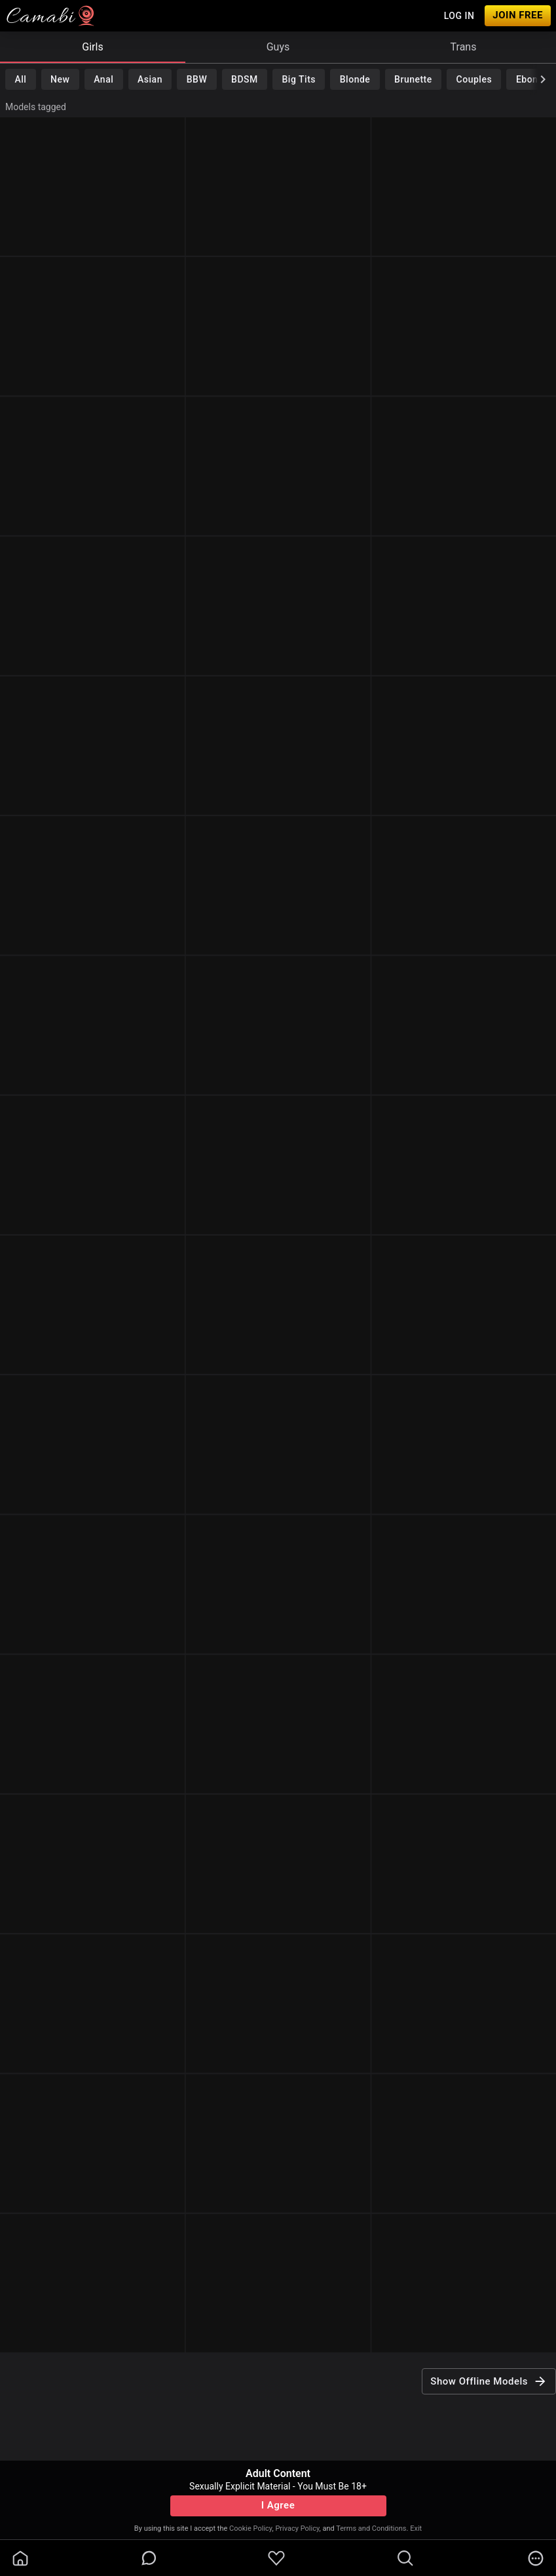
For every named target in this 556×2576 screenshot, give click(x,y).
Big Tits (299, 79)
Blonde (355, 79)
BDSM (244, 79)
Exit (416, 2528)
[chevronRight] (543, 79)
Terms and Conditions (371, 2528)
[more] (536, 2558)
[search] (405, 2558)
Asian (150, 79)
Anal (103, 79)
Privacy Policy (297, 2528)
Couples (474, 79)
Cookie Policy (250, 2528)
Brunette (413, 79)
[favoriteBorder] (276, 2558)
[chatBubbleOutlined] (148, 2557)
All (20, 79)
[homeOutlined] (20, 2558)
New (59, 79)
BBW (197, 79)
